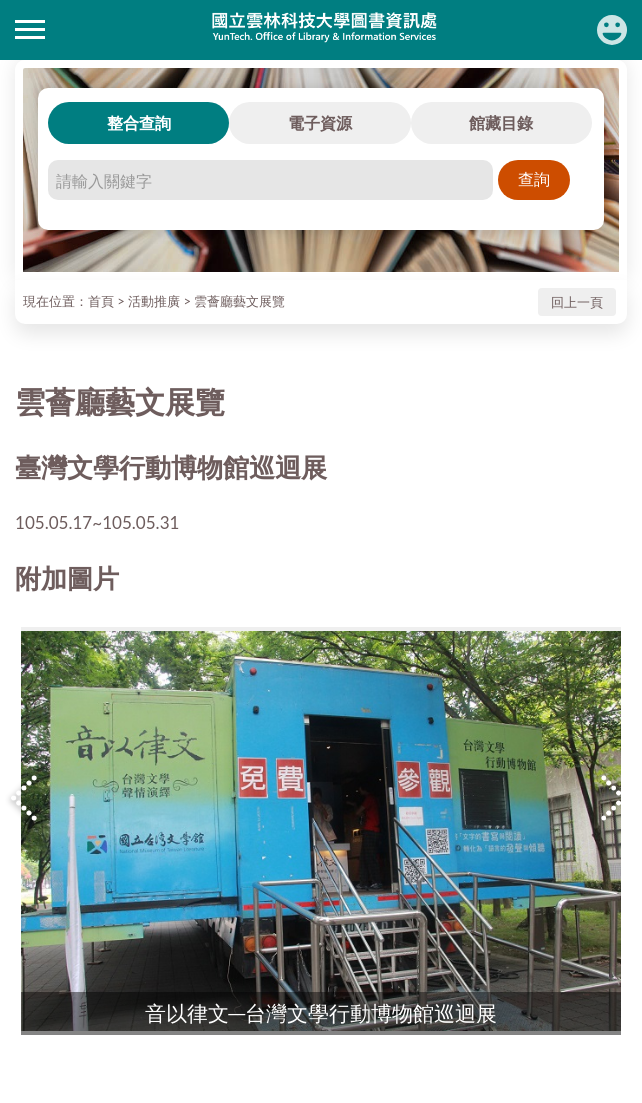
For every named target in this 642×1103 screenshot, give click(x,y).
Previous (26, 798)
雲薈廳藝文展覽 (239, 301)
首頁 (101, 301)
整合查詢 (139, 122)
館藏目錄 (501, 122)
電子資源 (320, 122)
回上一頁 (577, 302)
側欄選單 (30, 29)
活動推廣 (154, 301)
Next (616, 798)
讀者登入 (612, 30)
